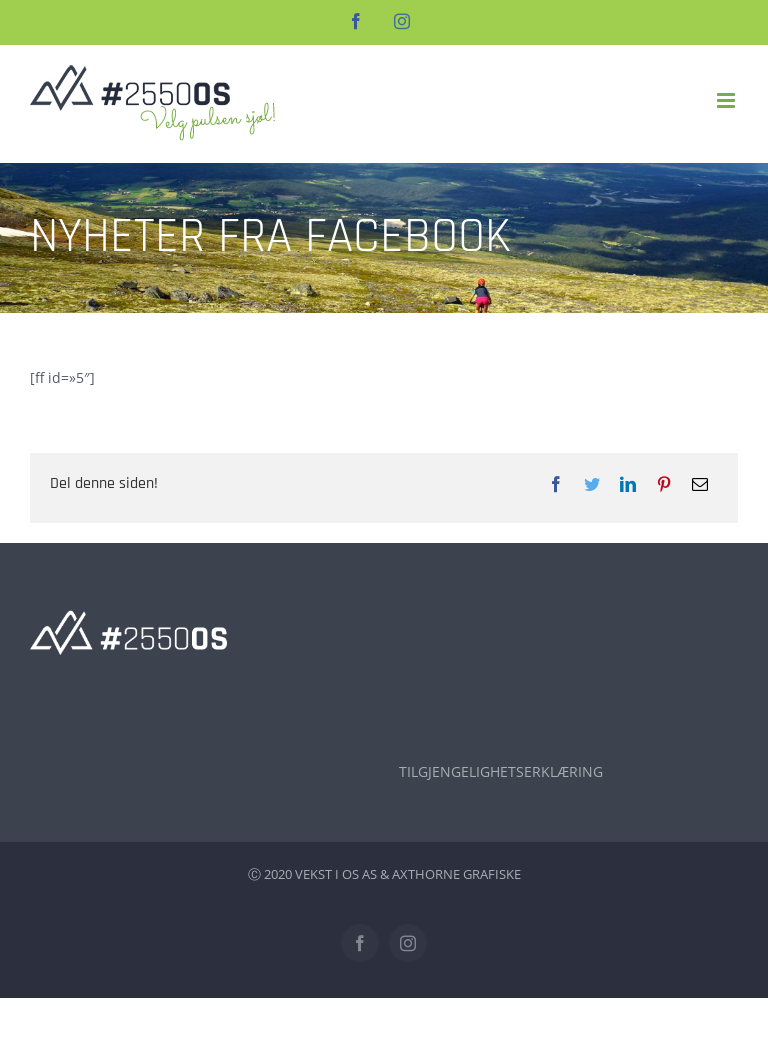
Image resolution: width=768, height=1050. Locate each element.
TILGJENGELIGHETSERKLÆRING (501, 771)
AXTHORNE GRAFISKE (456, 874)
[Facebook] (556, 484)
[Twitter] (592, 484)
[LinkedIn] (628, 484)
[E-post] (700, 484)
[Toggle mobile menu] (727, 100)
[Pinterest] (664, 484)
